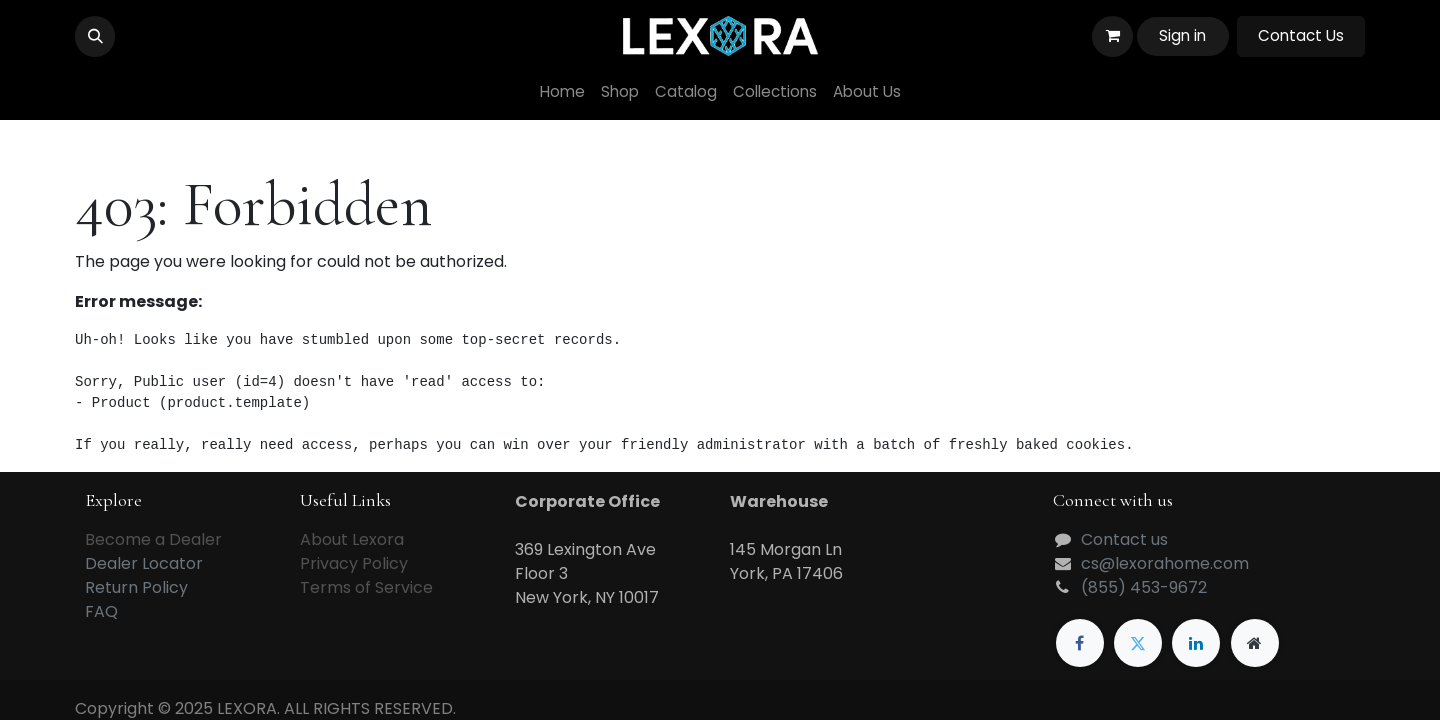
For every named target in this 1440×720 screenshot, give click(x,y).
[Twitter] (1138, 643)
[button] (95, 36)
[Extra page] (1255, 643)
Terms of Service (366, 587)
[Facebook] (1080, 643)
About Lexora (352, 539)
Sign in (1182, 35)
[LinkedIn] (1196, 643)
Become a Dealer (153, 539)
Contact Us (1301, 35)
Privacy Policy (354, 563)
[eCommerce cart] (1112, 36)
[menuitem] (562, 92)
